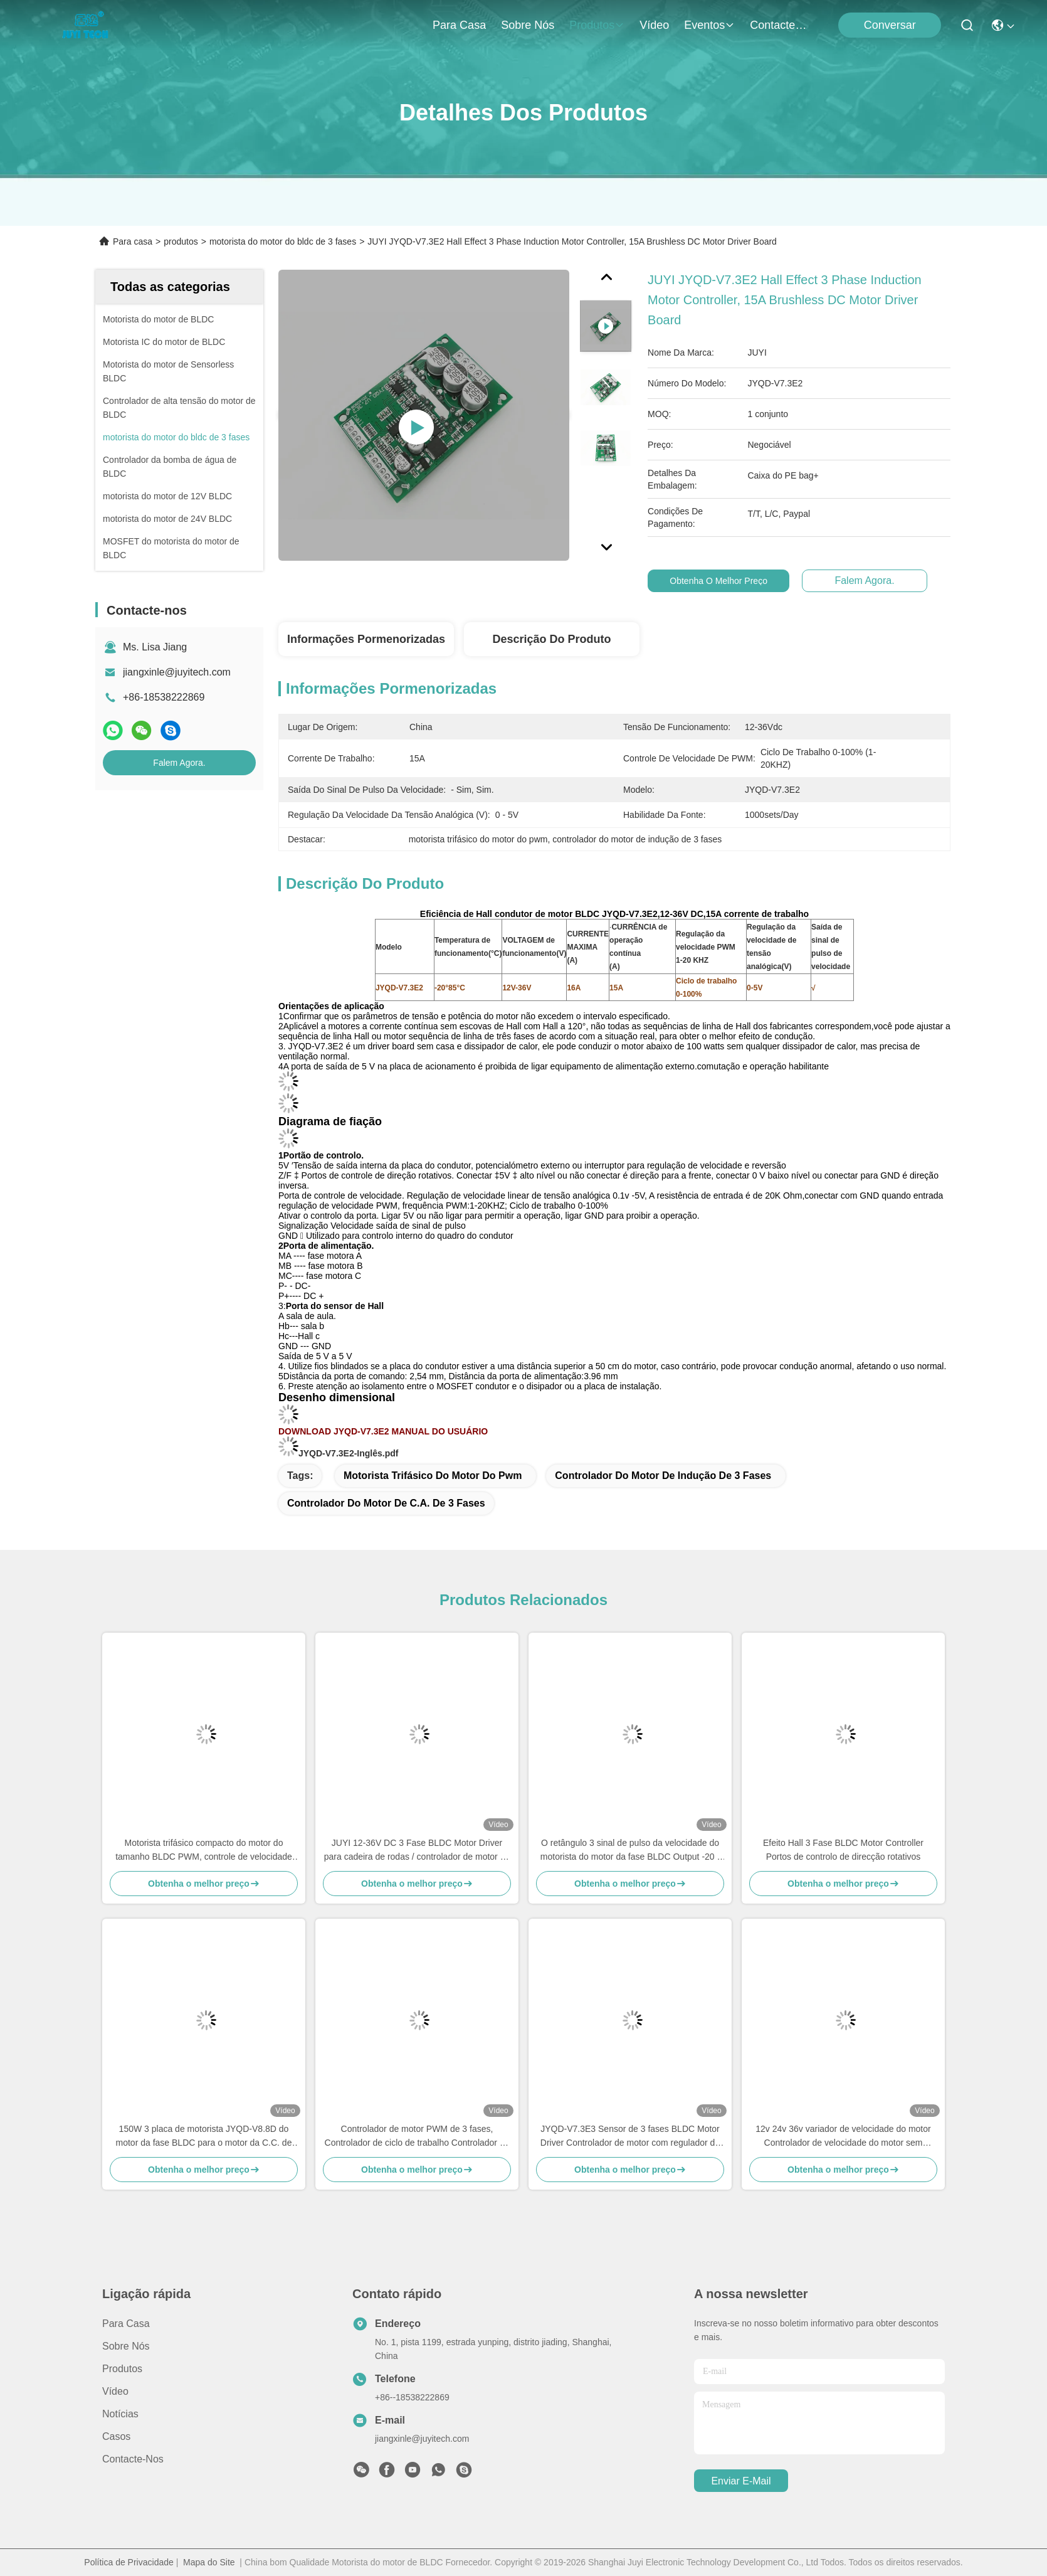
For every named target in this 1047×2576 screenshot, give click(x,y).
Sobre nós (527, 25)
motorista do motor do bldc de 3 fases (282, 241)
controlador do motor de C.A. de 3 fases (386, 1503)
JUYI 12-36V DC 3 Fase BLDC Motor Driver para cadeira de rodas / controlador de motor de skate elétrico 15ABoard (417, 1850)
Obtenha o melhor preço (729, 580)
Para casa (459, 25)
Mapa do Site (209, 2562)
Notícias (120, 2414)
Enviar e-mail (741, 2481)
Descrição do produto (551, 639)
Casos (116, 2436)
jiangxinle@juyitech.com (177, 672)
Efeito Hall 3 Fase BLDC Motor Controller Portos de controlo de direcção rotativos (843, 1850)
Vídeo (654, 25)
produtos (596, 25)
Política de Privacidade (128, 2562)
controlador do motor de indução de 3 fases (663, 1475)
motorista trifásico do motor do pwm (433, 1475)
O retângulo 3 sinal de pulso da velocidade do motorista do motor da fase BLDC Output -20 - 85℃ (630, 1850)
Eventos (709, 25)
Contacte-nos (780, 25)
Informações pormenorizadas (366, 639)
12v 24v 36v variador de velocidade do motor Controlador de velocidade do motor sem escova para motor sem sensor (842, 2136)
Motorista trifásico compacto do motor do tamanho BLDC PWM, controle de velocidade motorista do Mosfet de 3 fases (203, 1850)
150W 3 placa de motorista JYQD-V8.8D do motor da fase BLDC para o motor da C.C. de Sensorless (204, 2136)
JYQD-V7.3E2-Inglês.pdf (348, 1453)
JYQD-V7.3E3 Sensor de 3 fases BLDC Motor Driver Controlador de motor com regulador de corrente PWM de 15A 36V (630, 2136)
